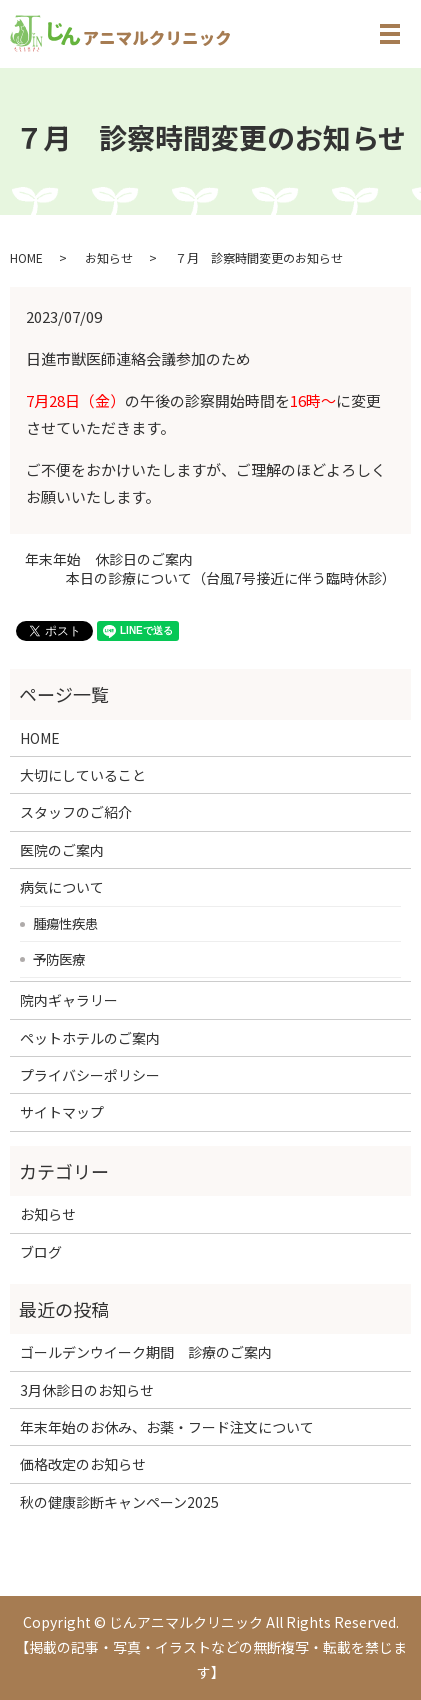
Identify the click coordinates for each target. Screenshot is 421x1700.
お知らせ (109, 257)
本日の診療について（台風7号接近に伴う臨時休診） (231, 578)
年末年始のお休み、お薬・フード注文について (167, 1427)
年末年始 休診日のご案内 (109, 559)
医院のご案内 (62, 850)
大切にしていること (83, 775)
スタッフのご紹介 (76, 812)
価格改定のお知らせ (83, 1464)
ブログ (41, 1252)
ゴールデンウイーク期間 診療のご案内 (146, 1352)
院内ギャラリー (69, 1000)
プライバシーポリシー (90, 1075)
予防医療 (59, 959)
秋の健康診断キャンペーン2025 (119, 1502)
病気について (62, 887)
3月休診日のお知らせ (87, 1390)
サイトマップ (62, 1112)
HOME (26, 257)
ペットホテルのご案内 (90, 1038)
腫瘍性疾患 (65, 923)
